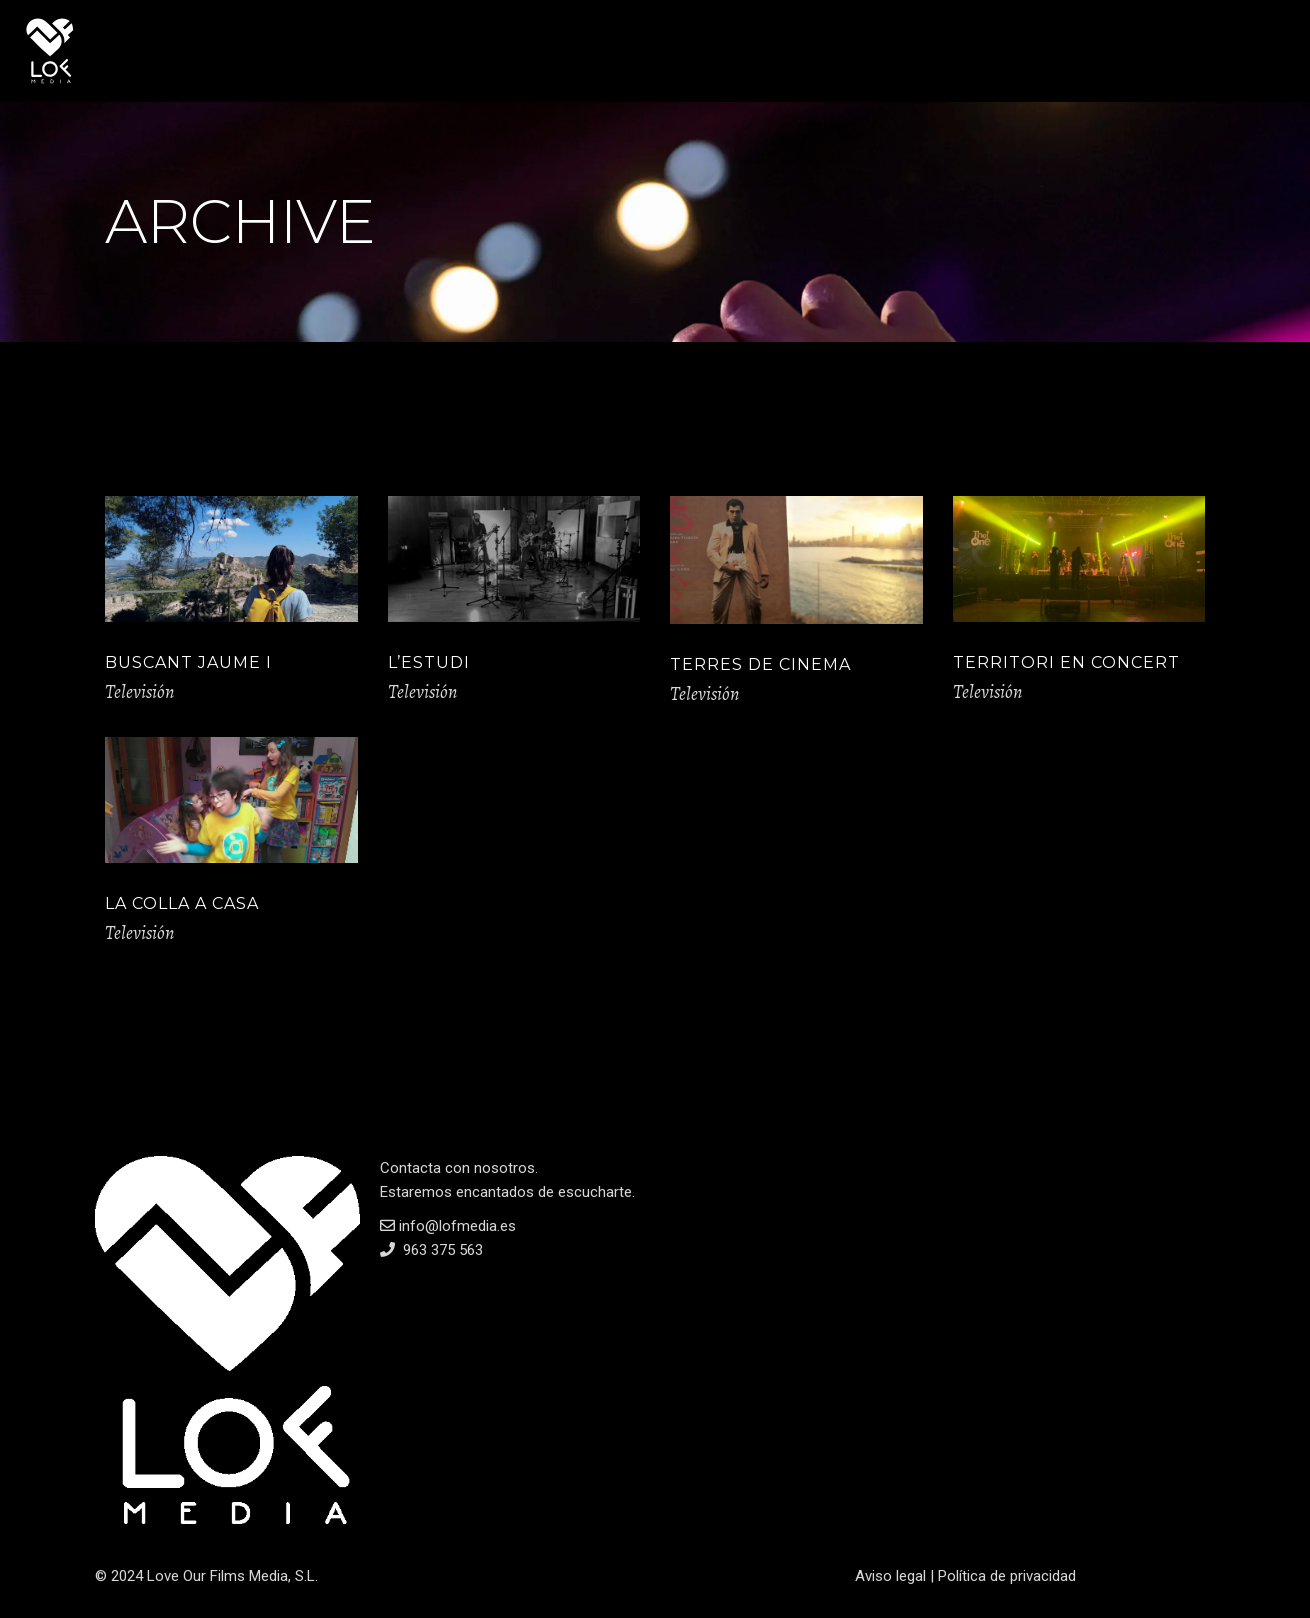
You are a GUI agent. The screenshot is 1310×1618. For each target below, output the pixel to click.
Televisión (139, 692)
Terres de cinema (760, 664)
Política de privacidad (1007, 1576)
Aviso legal (890, 1576)
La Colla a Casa (182, 903)
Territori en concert (1066, 662)
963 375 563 (441, 1250)
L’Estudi (429, 662)
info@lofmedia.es (448, 1226)
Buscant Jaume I (188, 662)
